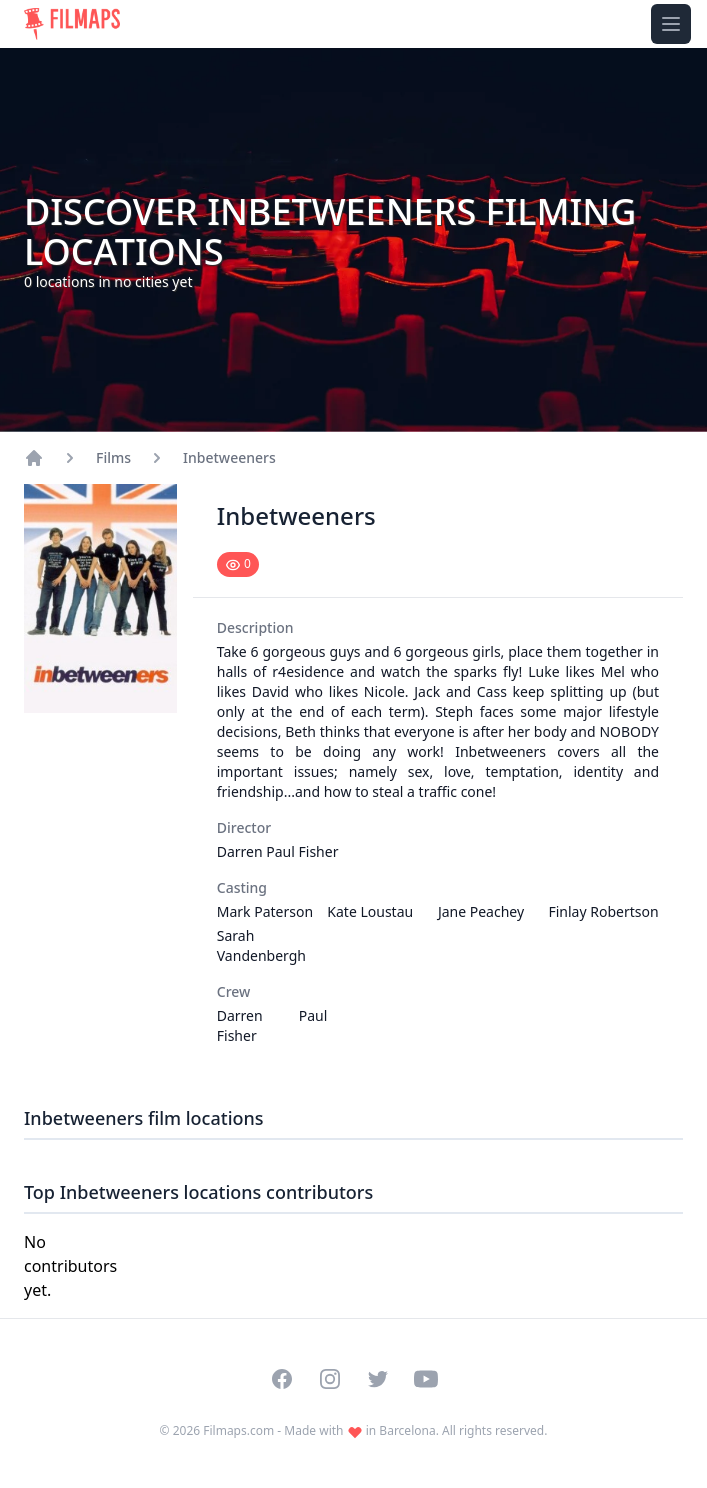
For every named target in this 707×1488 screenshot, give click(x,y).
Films (113, 457)
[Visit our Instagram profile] (330, 1379)
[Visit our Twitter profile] (378, 1379)
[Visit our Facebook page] (282, 1379)
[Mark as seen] (238, 564)
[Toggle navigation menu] (671, 24)
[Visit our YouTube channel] (426, 1379)
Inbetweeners (229, 457)
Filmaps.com (238, 1430)
